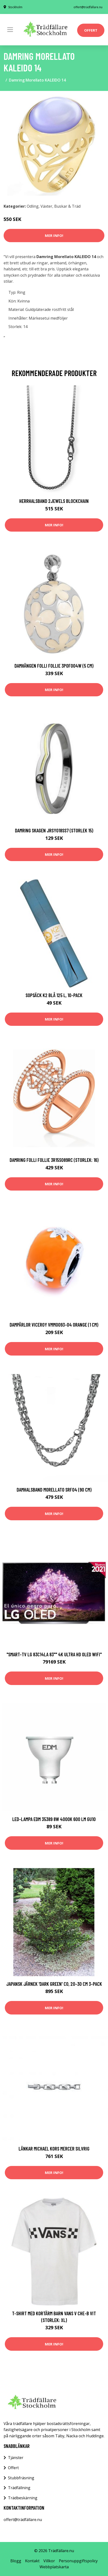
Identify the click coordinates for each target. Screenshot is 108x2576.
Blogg (15, 2560)
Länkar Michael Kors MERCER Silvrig (54, 2148)
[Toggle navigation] (10, 29)
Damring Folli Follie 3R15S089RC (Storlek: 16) (54, 1160)
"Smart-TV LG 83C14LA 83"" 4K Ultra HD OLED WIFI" (54, 1654)
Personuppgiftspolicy (78, 2560)
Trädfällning (19, 2487)
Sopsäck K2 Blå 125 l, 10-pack (54, 995)
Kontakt (32, 2560)
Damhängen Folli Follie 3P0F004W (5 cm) (54, 666)
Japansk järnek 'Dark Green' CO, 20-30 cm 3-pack (54, 1984)
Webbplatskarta (54, 2566)
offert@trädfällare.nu (88, 7)
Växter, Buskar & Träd (60, 206)
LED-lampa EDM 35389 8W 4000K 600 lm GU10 (54, 1819)
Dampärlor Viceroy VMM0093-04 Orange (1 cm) (54, 1325)
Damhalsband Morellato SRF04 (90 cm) (54, 1490)
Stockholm (15, 7)
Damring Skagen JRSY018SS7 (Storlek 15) (54, 830)
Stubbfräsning (21, 2477)
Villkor (49, 2560)
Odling (33, 206)
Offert (90, 30)
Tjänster (15, 2457)
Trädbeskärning (22, 2498)
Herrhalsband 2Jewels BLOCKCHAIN (54, 501)
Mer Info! (54, 235)
